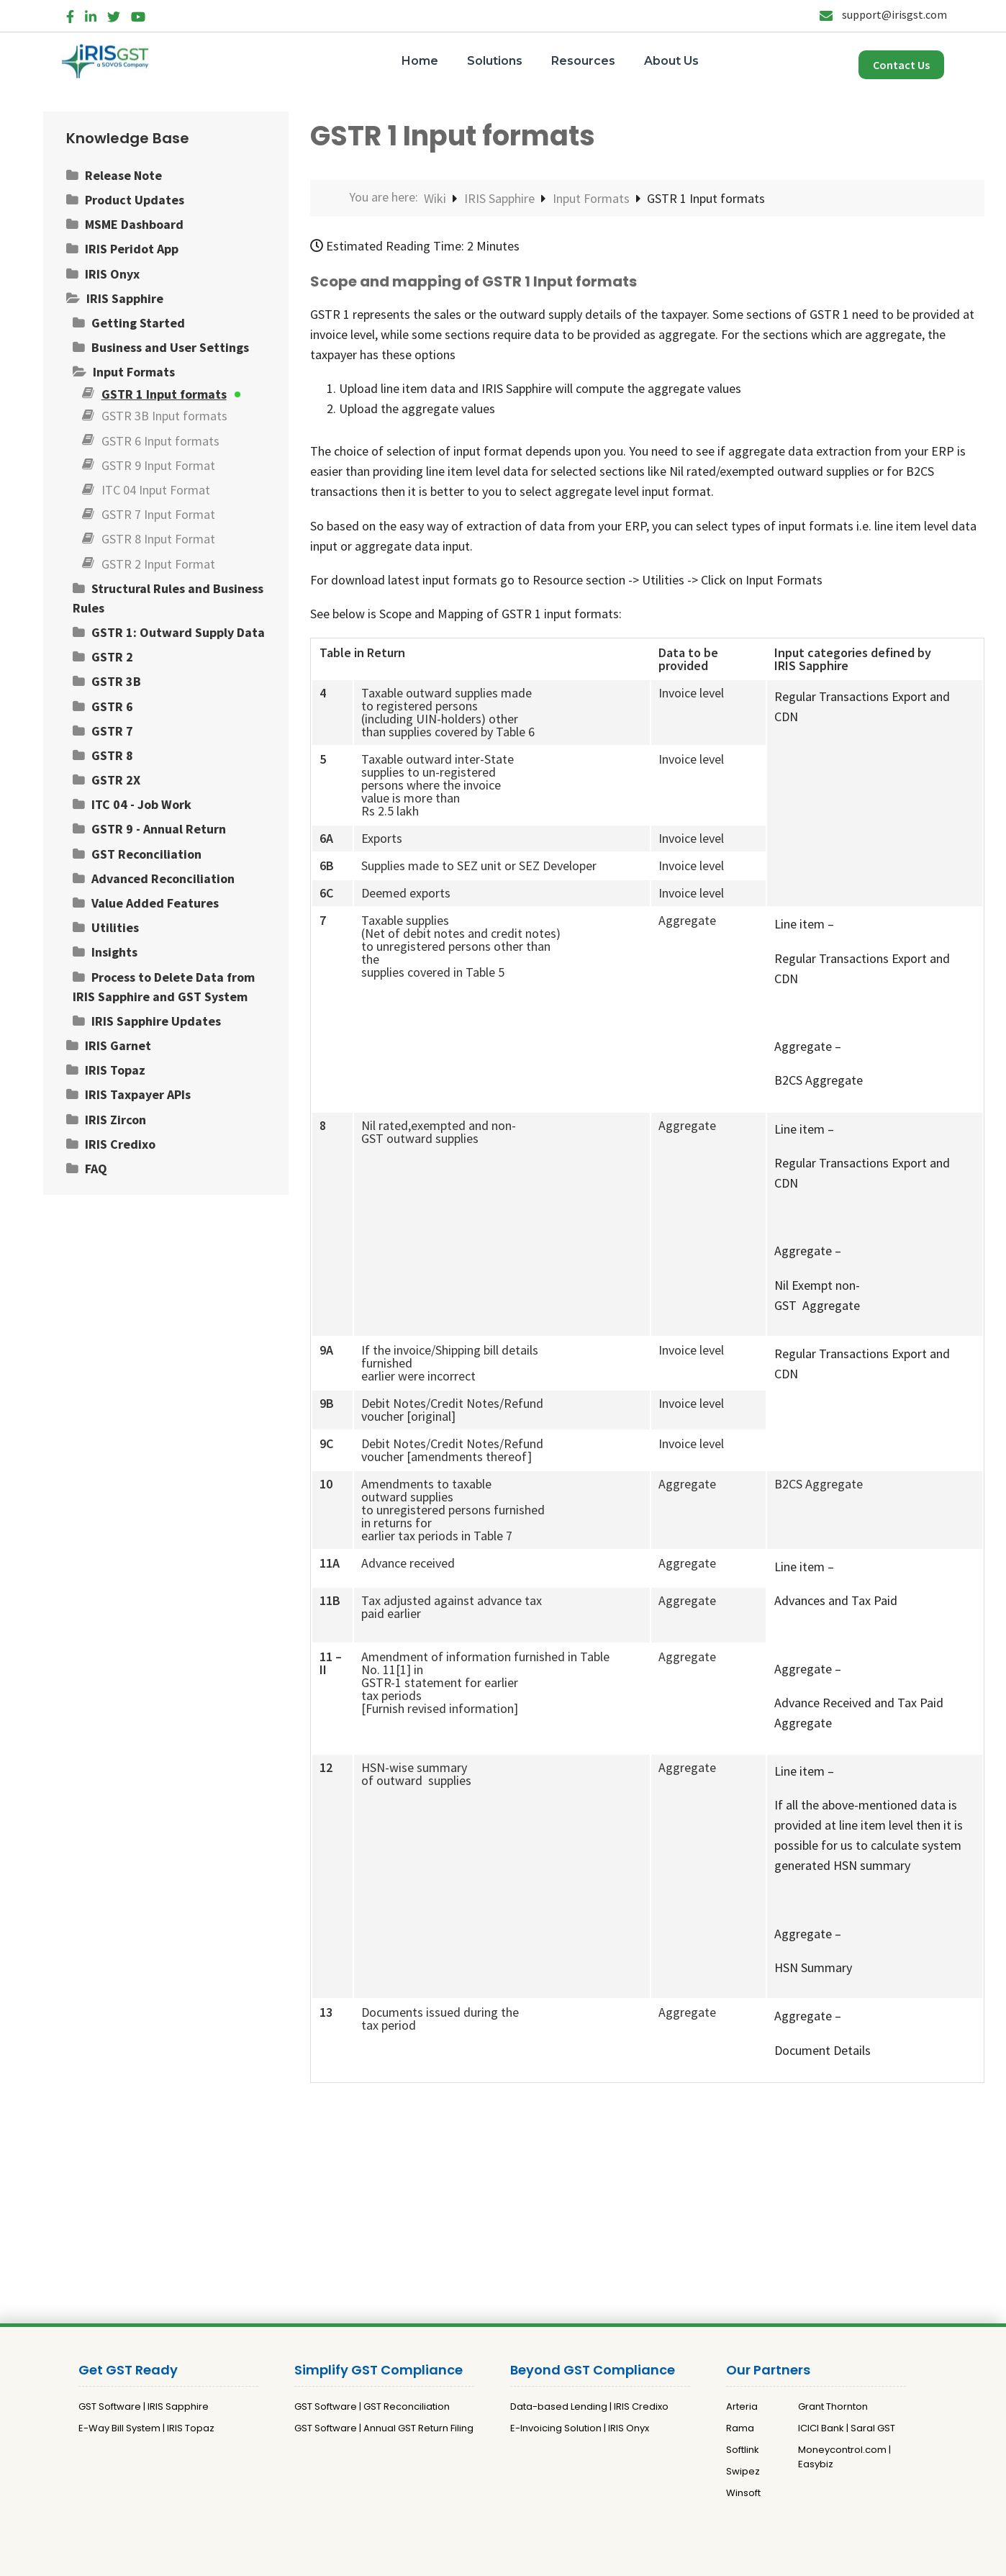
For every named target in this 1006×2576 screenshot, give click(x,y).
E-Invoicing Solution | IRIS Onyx (579, 2428)
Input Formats (593, 198)
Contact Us (901, 65)
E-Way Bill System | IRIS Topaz (146, 2428)
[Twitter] (113, 14)
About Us (671, 61)
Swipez (743, 2471)
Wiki (436, 198)
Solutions (494, 61)
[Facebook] (70, 14)
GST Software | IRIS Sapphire (143, 2406)
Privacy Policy (482, 2559)
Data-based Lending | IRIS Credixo (589, 2406)
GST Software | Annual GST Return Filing (383, 2428)
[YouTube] (138, 14)
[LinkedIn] (90, 14)
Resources (583, 61)
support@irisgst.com (883, 14)
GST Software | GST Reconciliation (372, 2406)
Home (420, 61)
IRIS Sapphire (501, 198)
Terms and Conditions (574, 2559)
